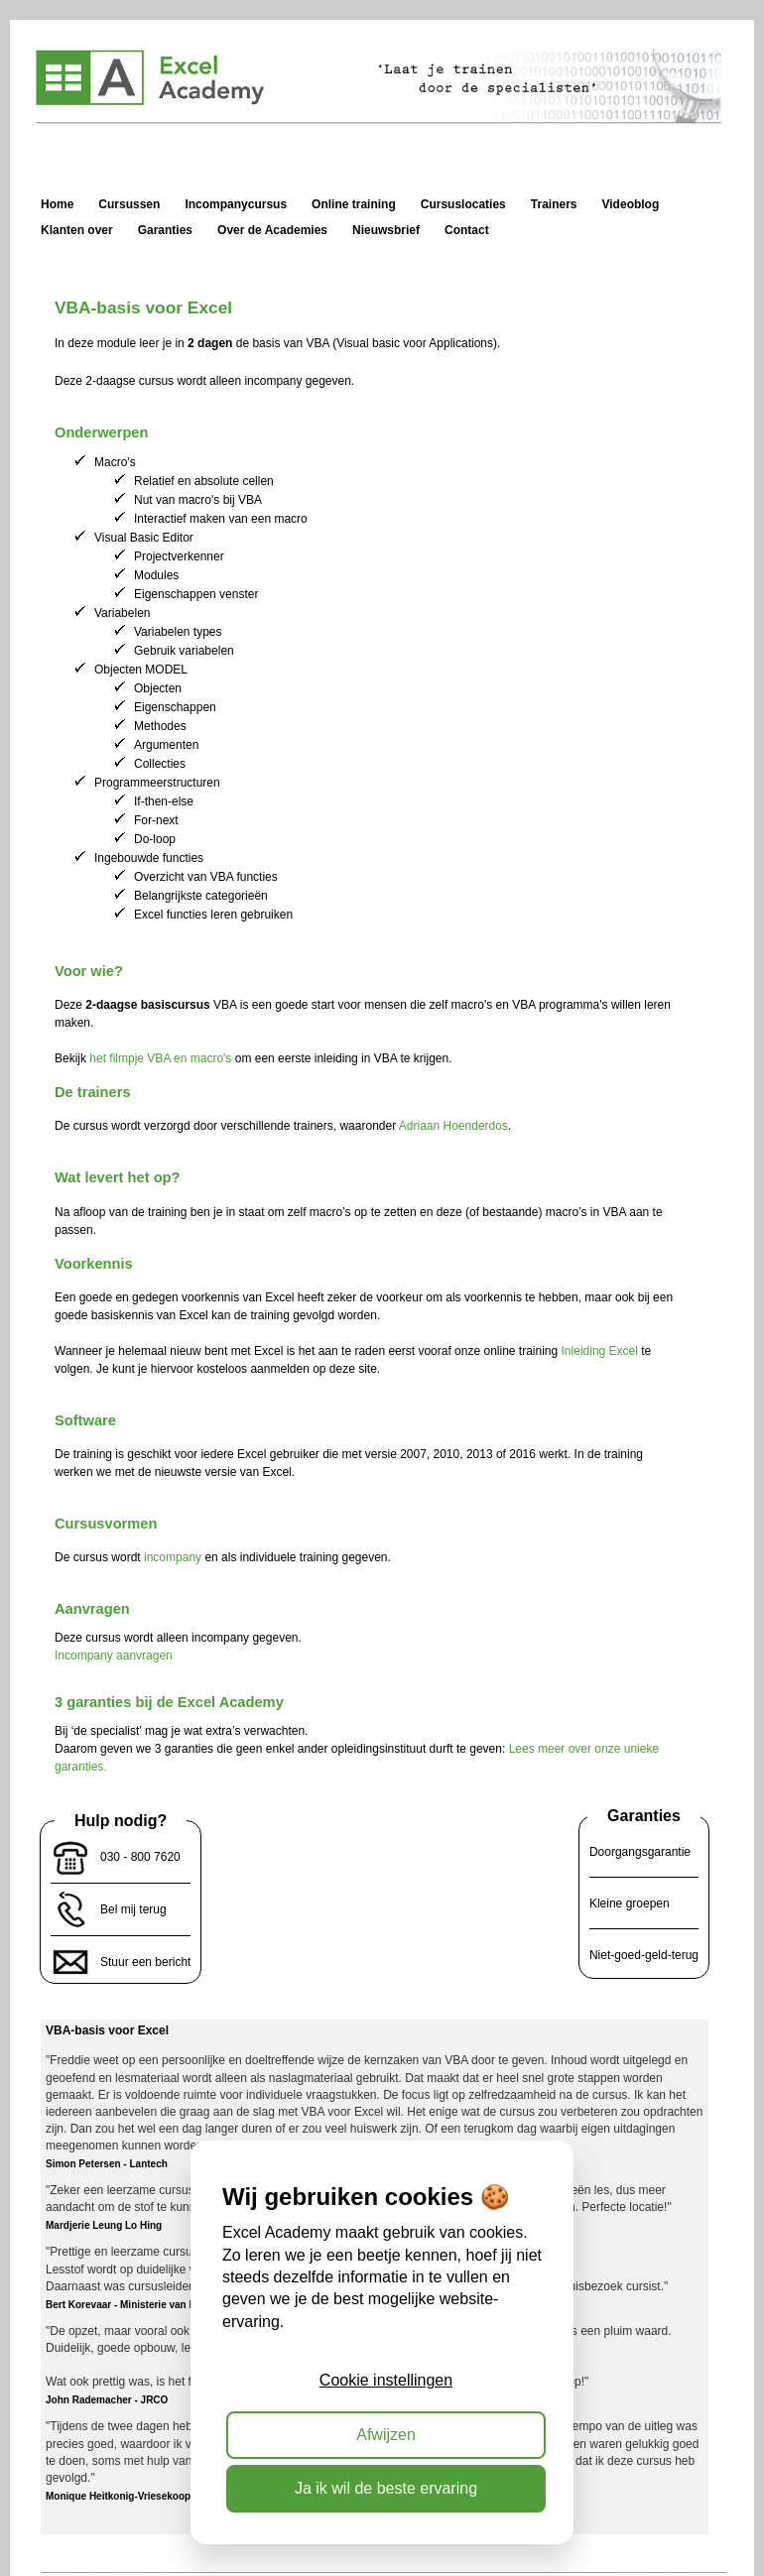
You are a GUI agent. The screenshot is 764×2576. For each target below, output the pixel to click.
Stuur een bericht (145, 1962)
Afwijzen (386, 2434)
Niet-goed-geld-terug (644, 1955)
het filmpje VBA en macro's (160, 1058)
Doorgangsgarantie (640, 1852)
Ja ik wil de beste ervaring (386, 2488)
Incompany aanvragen (114, 1655)
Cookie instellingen (385, 2380)
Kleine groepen (629, 1903)
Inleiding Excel (600, 1351)
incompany (172, 1557)
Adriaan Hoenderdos (453, 1126)
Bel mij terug (133, 1909)
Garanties (644, 1815)
